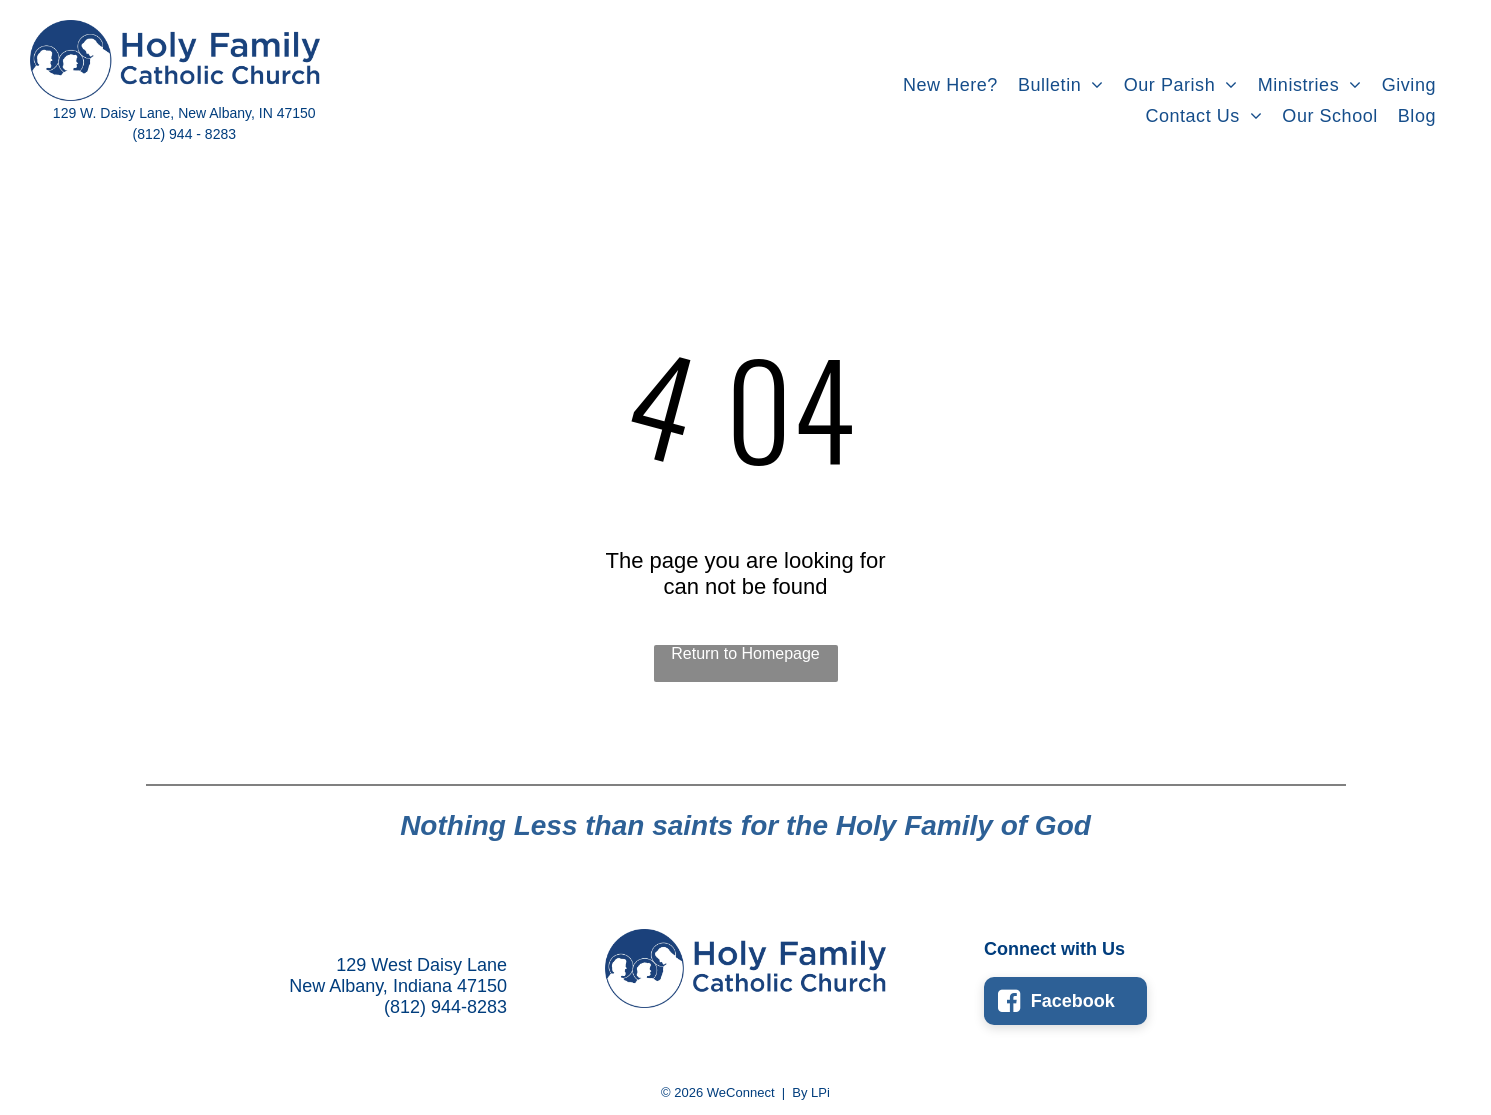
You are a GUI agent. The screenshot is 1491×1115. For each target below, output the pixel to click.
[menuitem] (950, 85)
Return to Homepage (745, 653)
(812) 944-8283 (445, 1007)
